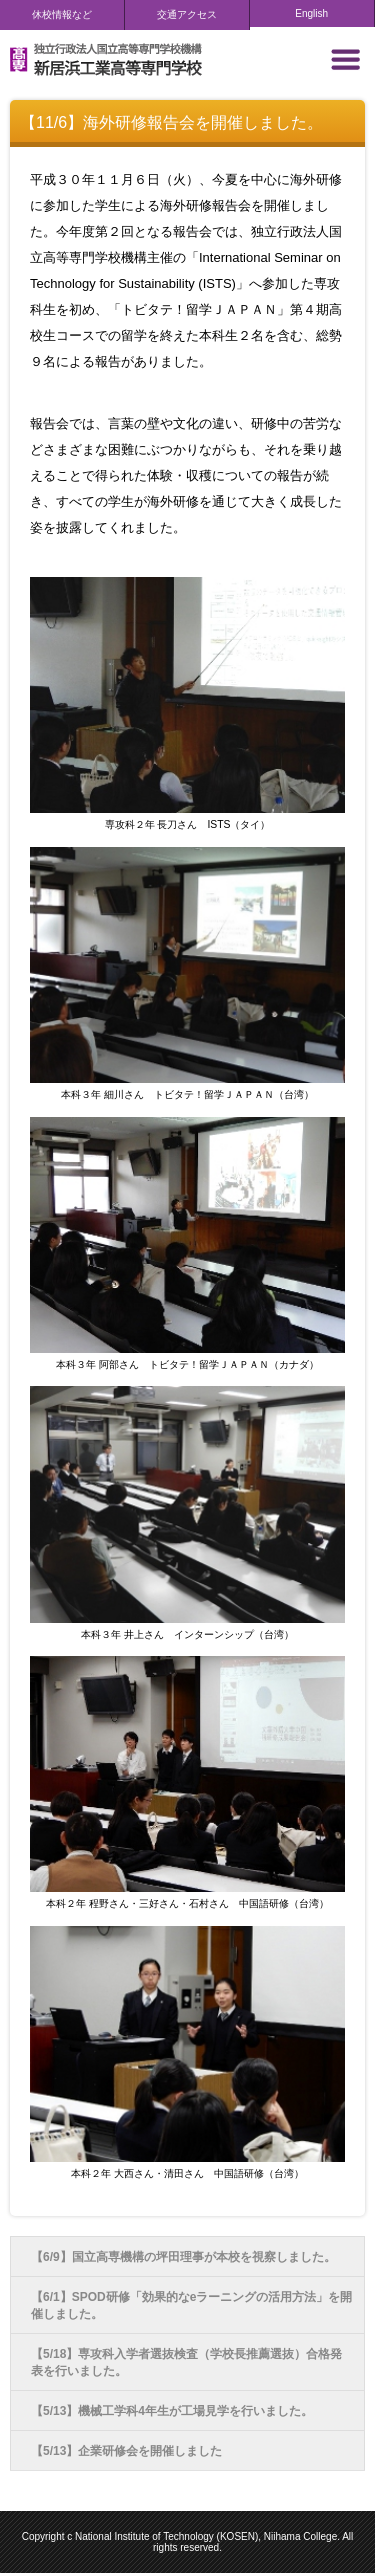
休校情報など (62, 14)
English (311, 13)
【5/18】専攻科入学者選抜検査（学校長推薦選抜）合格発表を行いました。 (186, 2362)
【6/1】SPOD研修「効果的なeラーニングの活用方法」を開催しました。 (191, 2305)
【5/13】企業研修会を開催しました (126, 2451)
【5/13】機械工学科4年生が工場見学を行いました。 (172, 2411)
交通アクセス (187, 14)
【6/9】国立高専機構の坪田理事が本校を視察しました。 (183, 2257)
